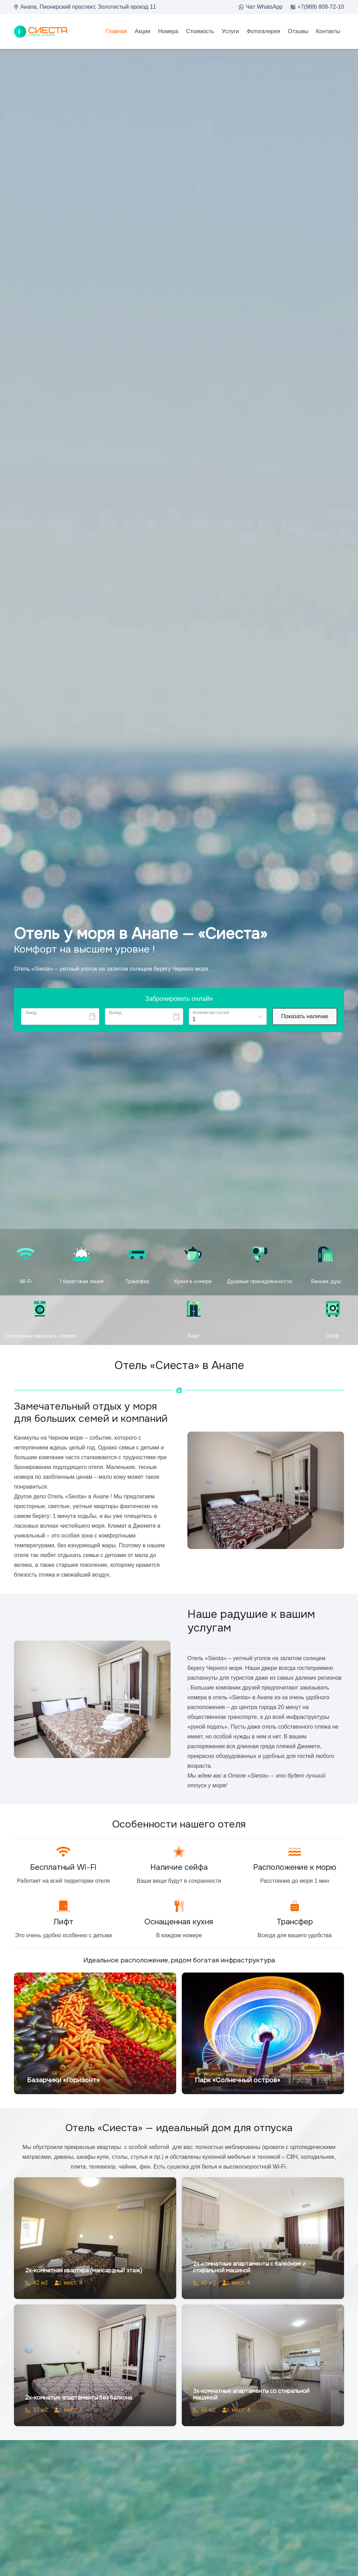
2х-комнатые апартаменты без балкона (78, 2397)
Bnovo (338, 1034)
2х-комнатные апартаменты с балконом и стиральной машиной (249, 2267)
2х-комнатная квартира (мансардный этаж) (83, 2270)
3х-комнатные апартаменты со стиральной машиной (251, 2394)
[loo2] (40, 32)
